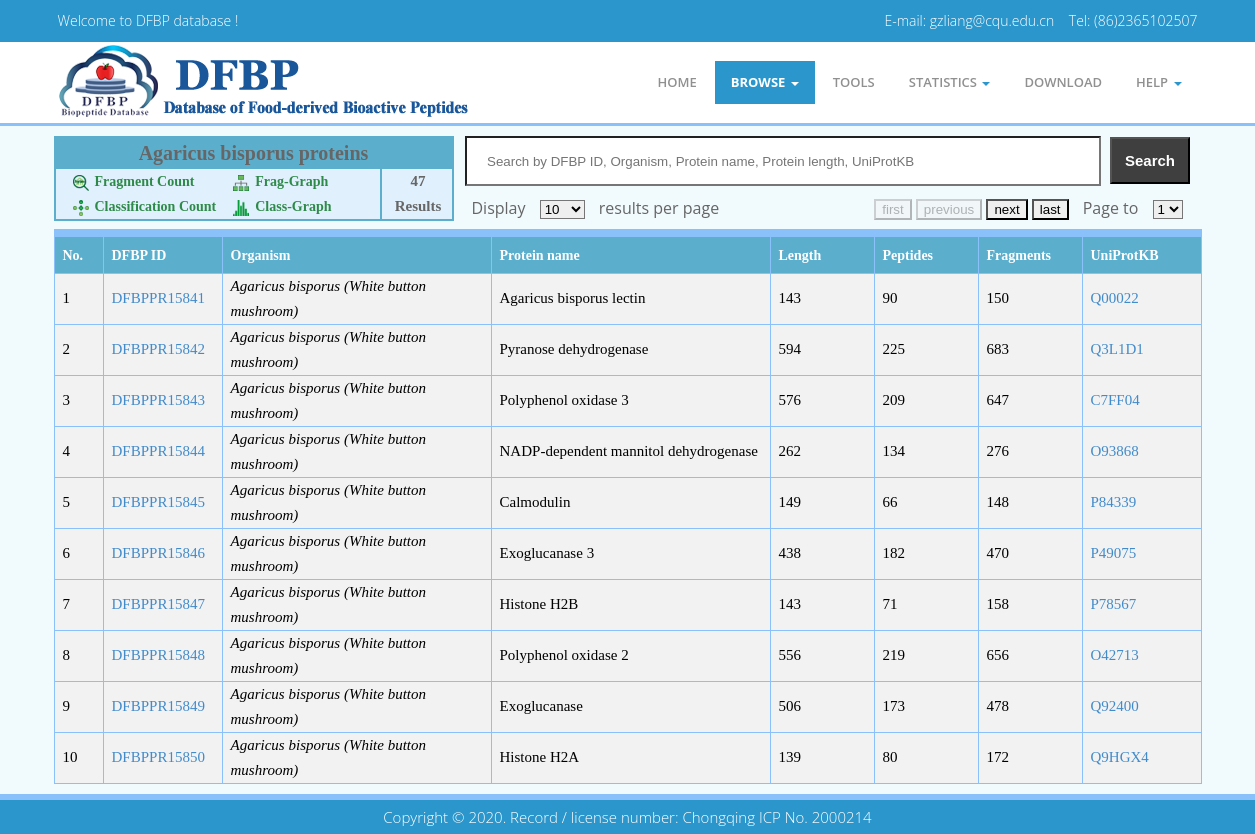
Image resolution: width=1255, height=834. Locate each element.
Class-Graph (282, 206)
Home (676, 82)
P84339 (1114, 502)
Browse (765, 82)
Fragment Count (134, 181)
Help (1158, 82)
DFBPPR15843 (158, 400)
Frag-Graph (280, 181)
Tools (854, 82)
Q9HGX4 (1120, 757)
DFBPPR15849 (158, 706)
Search (1150, 160)
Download (1063, 82)
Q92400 (1115, 706)
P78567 (1114, 604)
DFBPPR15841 (158, 298)
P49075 (1114, 553)
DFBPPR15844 (158, 451)
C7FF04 (1115, 400)
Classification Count (145, 206)
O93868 (1115, 451)
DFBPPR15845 (158, 502)
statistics (950, 82)
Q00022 (1115, 298)
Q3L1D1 (1117, 349)
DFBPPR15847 (158, 604)
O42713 (1115, 655)
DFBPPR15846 (158, 553)
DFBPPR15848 (158, 655)
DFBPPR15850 (158, 757)
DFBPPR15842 (158, 349)
